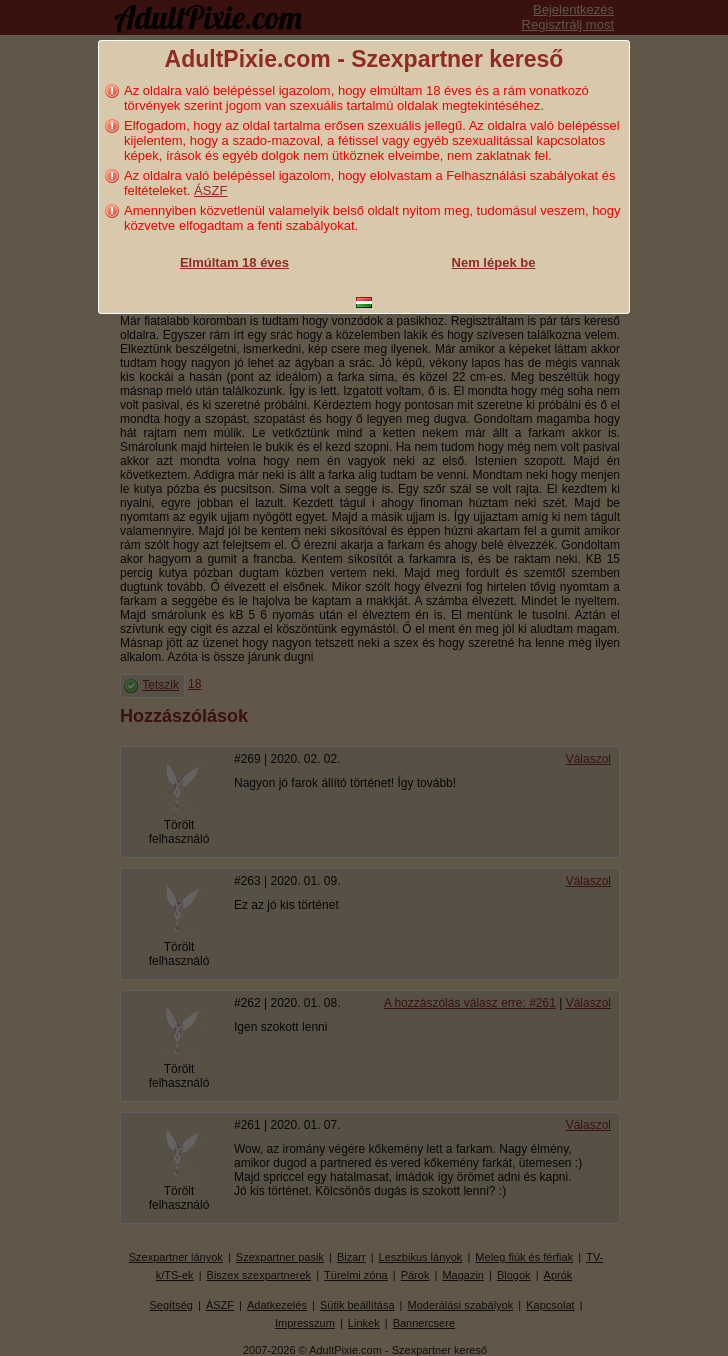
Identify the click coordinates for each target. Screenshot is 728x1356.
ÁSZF (210, 190)
